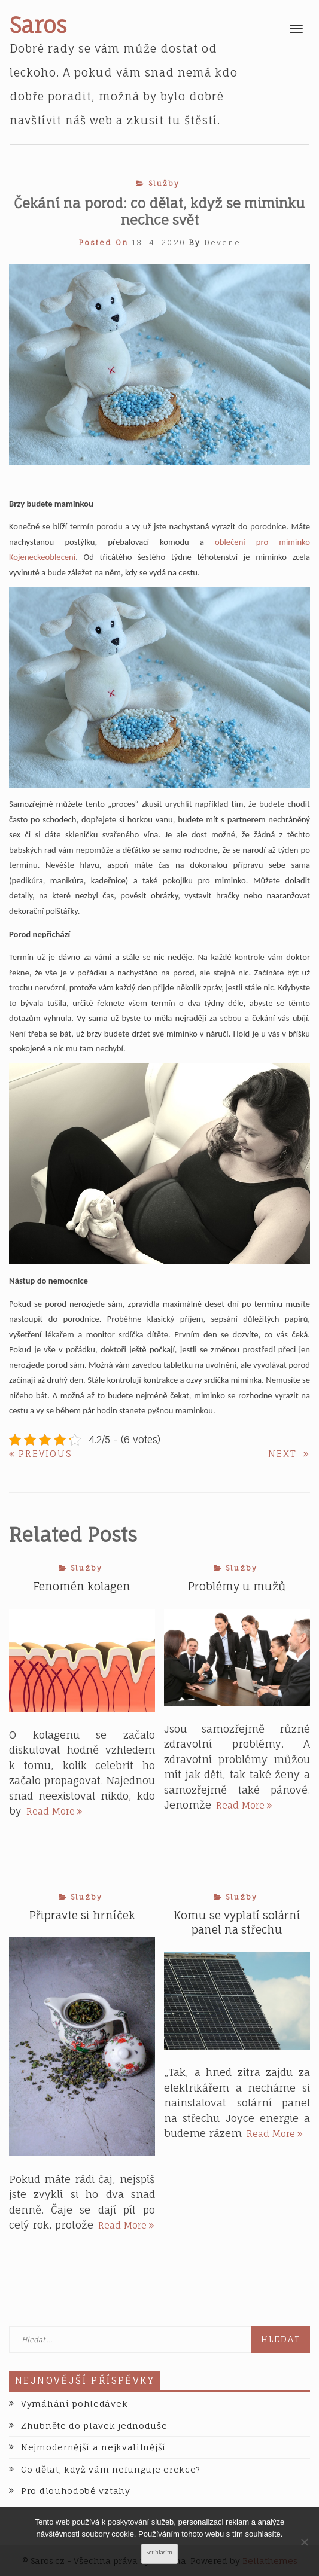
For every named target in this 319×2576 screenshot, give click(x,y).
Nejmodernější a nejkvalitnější (93, 2447)
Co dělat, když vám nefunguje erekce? (110, 2469)
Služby (164, 183)
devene (222, 242)
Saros (38, 25)
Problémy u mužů (237, 1586)
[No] (304, 2542)
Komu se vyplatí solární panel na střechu (237, 1922)
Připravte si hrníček (82, 1915)
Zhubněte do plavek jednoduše (94, 2425)
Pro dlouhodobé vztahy (75, 2491)
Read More (54, 1811)
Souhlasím (159, 2553)
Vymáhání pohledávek (74, 2403)
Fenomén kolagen (82, 1586)
